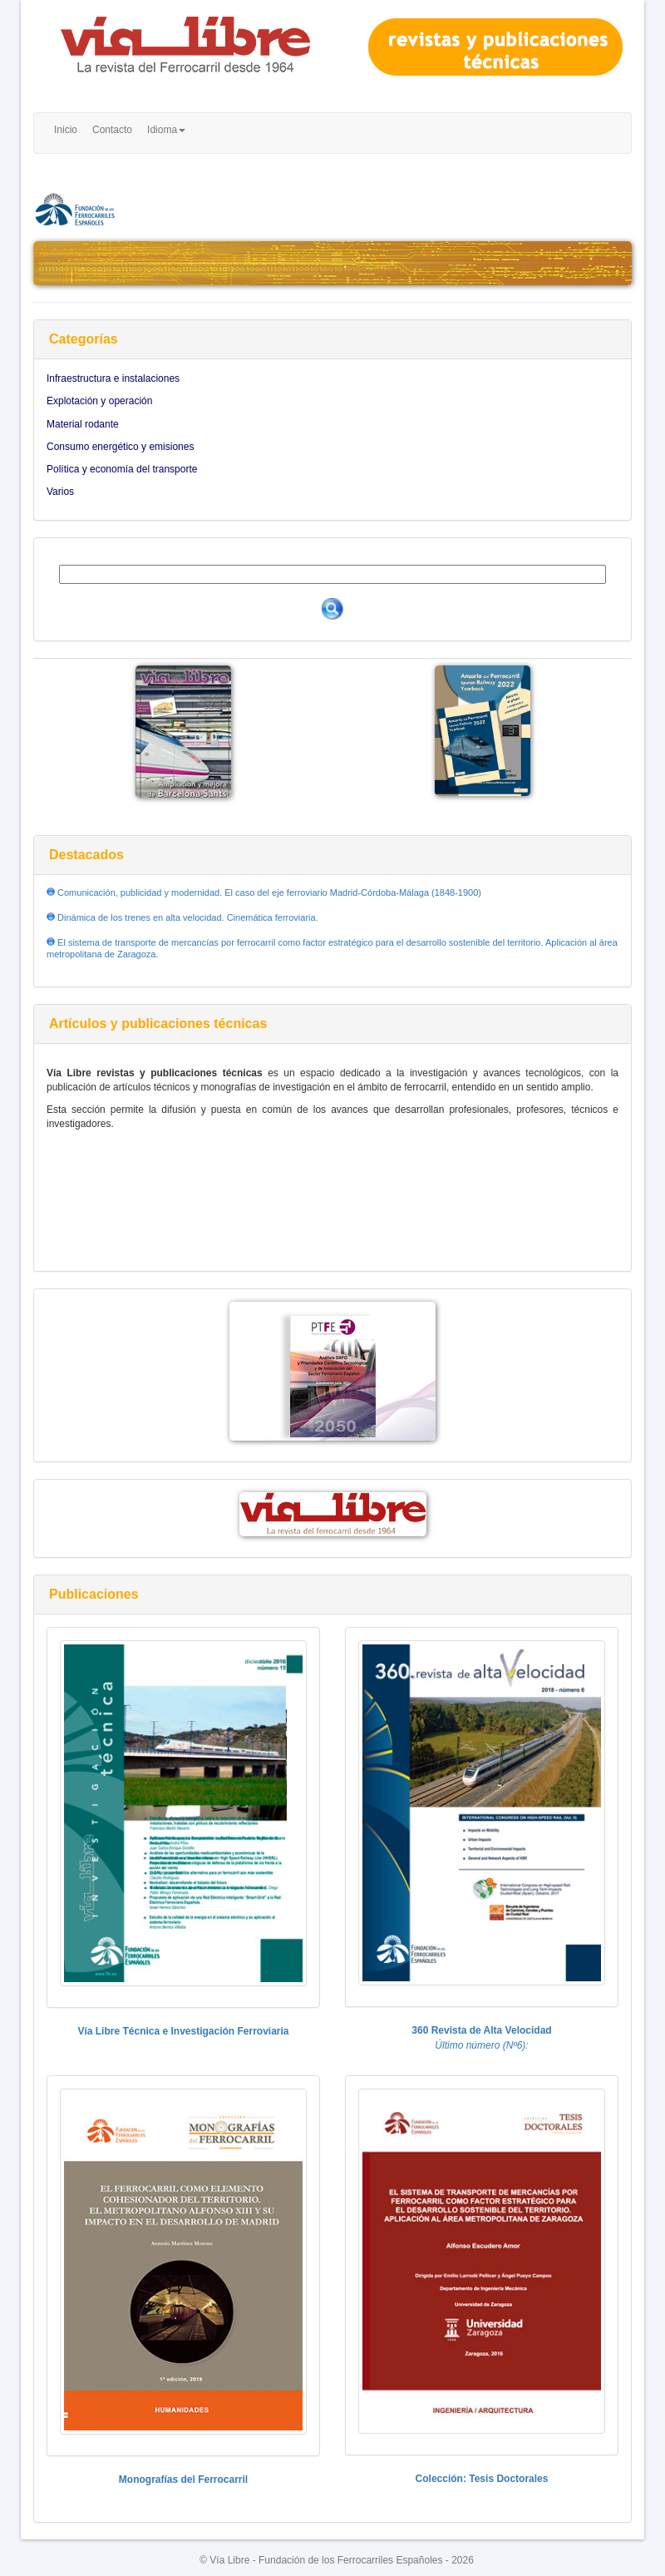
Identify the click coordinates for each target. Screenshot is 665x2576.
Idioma (166, 130)
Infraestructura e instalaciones (113, 378)
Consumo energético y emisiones (120, 446)
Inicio (65, 130)
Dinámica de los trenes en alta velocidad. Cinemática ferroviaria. (186, 917)
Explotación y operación (99, 401)
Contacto (112, 130)
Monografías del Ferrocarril (183, 2479)
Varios (60, 491)
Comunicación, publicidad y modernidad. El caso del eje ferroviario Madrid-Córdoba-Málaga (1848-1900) (268, 892)
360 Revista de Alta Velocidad (481, 2030)
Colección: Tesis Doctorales (482, 2479)
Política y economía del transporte (122, 469)
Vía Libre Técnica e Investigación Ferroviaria (182, 2031)
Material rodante (83, 424)
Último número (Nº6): (481, 2045)
